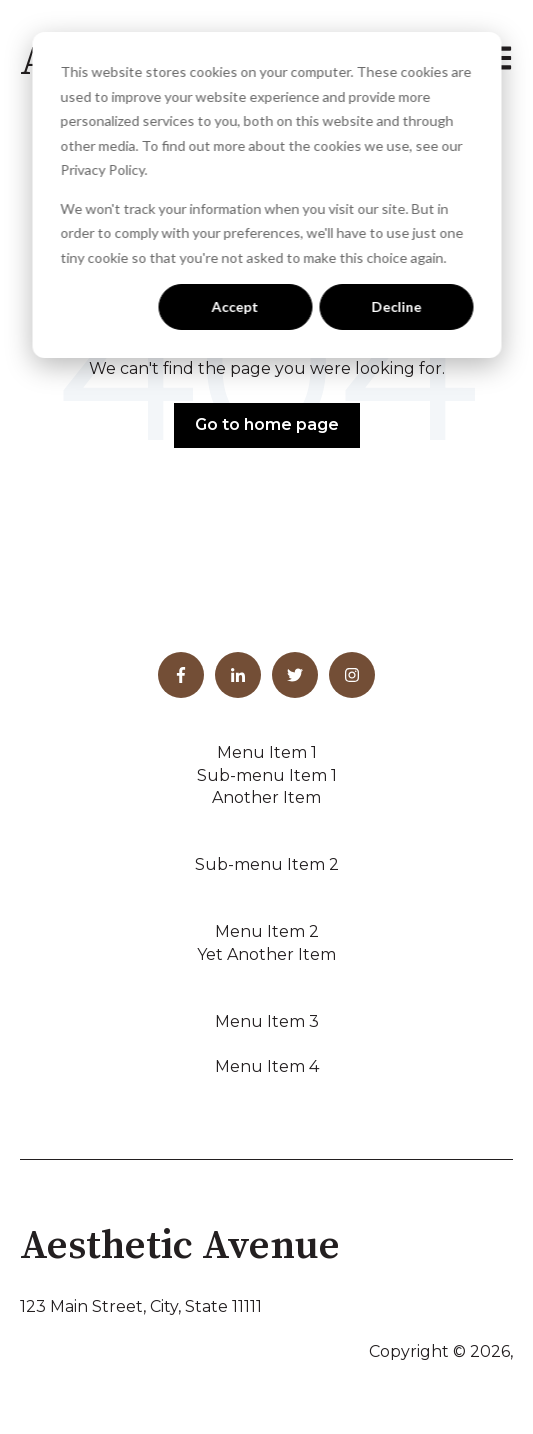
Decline (396, 306)
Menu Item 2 (267, 931)
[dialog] (266, 195)
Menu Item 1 (267, 752)
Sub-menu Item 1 (267, 775)
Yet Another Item (266, 954)
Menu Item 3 (267, 1021)
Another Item (266, 797)
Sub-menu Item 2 (267, 864)
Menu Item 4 (267, 1066)
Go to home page (267, 424)
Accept (235, 306)
